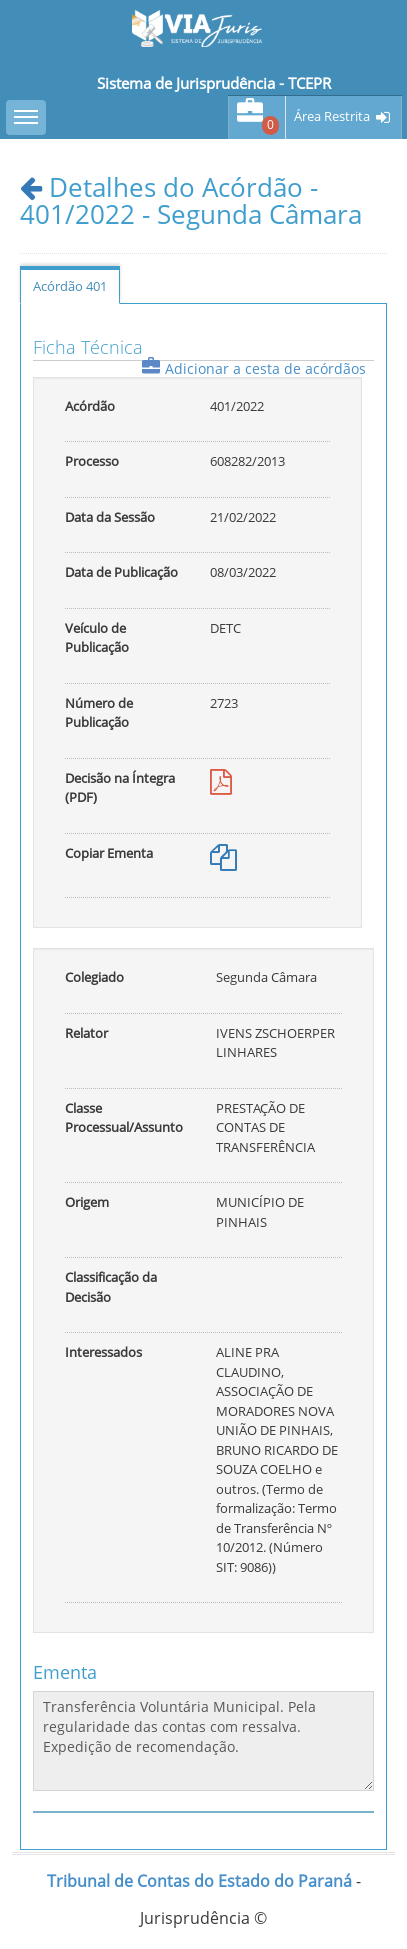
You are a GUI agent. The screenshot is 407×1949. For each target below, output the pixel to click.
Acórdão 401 (70, 286)
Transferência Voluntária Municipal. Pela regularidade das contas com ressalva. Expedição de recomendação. (203, 1741)
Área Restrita (332, 116)
